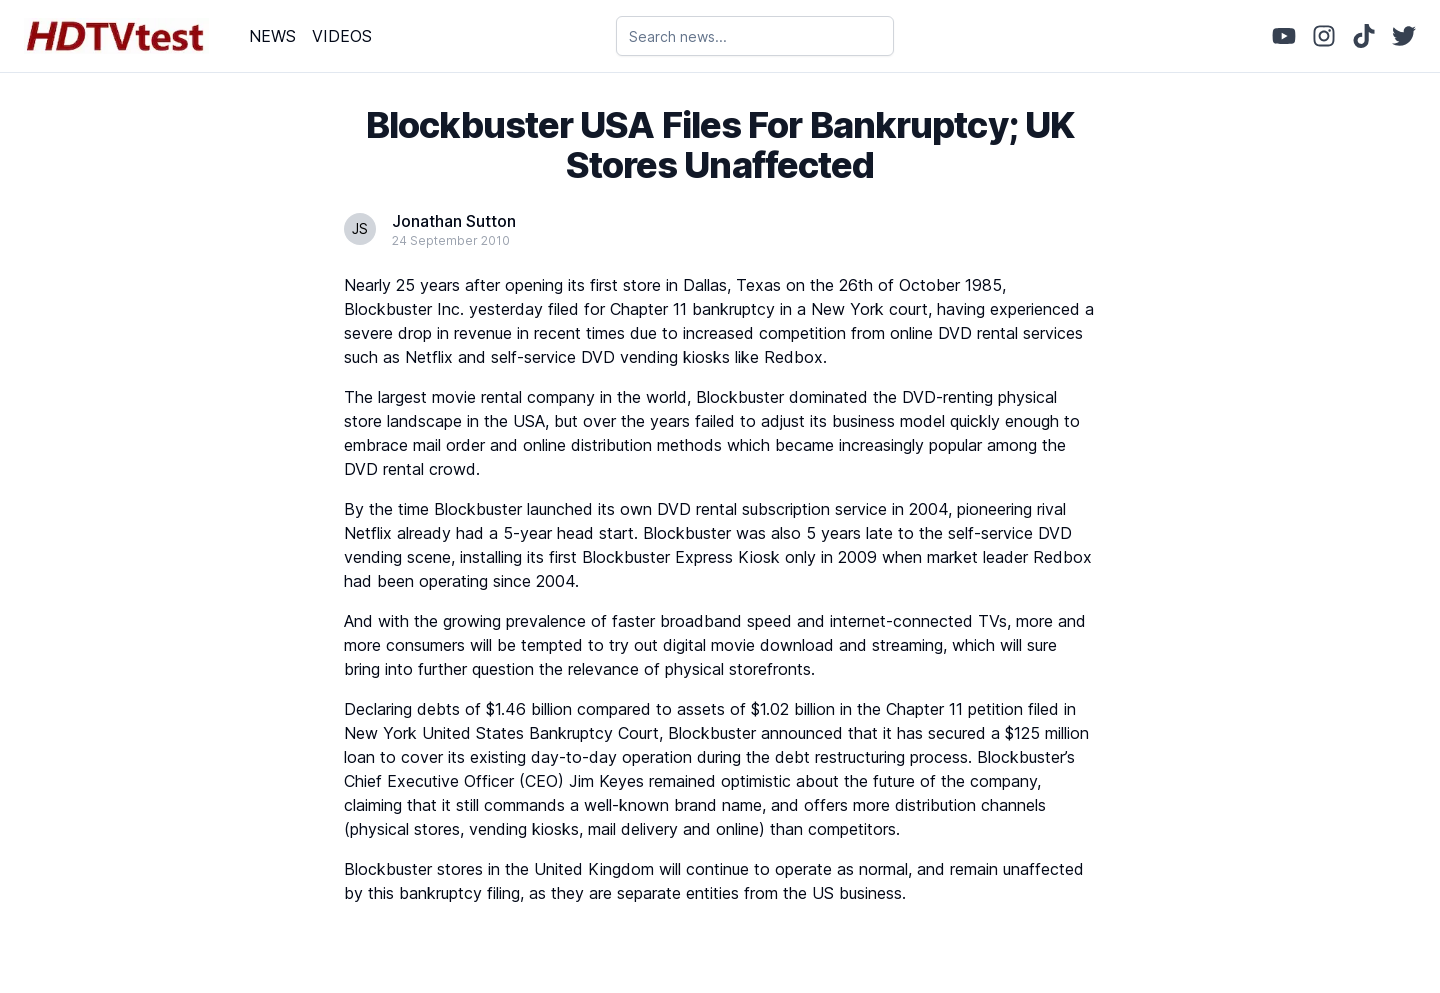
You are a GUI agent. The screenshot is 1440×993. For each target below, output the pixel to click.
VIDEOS (342, 36)
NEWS (272, 36)
